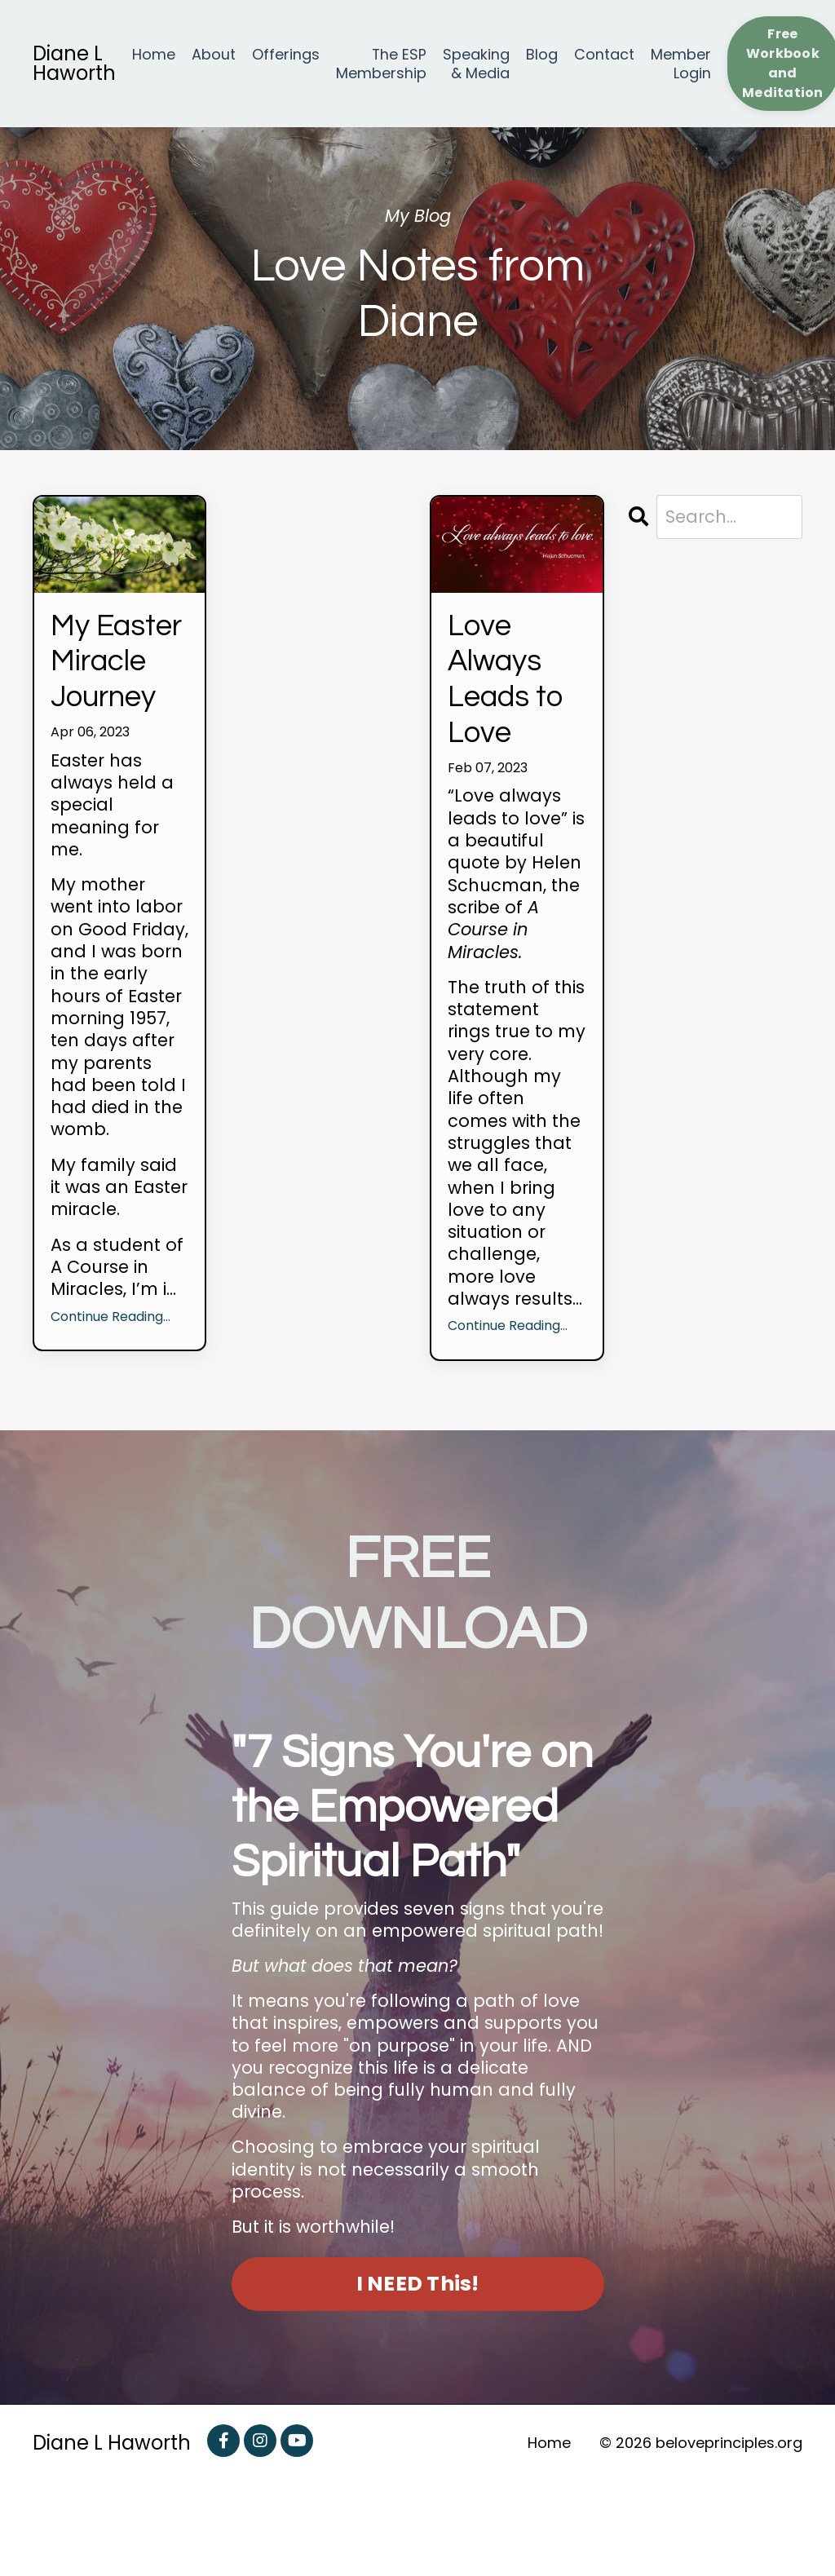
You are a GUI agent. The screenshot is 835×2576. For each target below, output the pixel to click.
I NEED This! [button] (417, 2379)
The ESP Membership (381, 64)
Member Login (681, 64)
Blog (542, 54)
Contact (604, 54)
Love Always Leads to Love (512, 703)
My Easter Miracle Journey (119, 703)
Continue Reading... (110, 1398)
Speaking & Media (476, 64)
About (214, 54)
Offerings (286, 54)
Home (153, 54)
